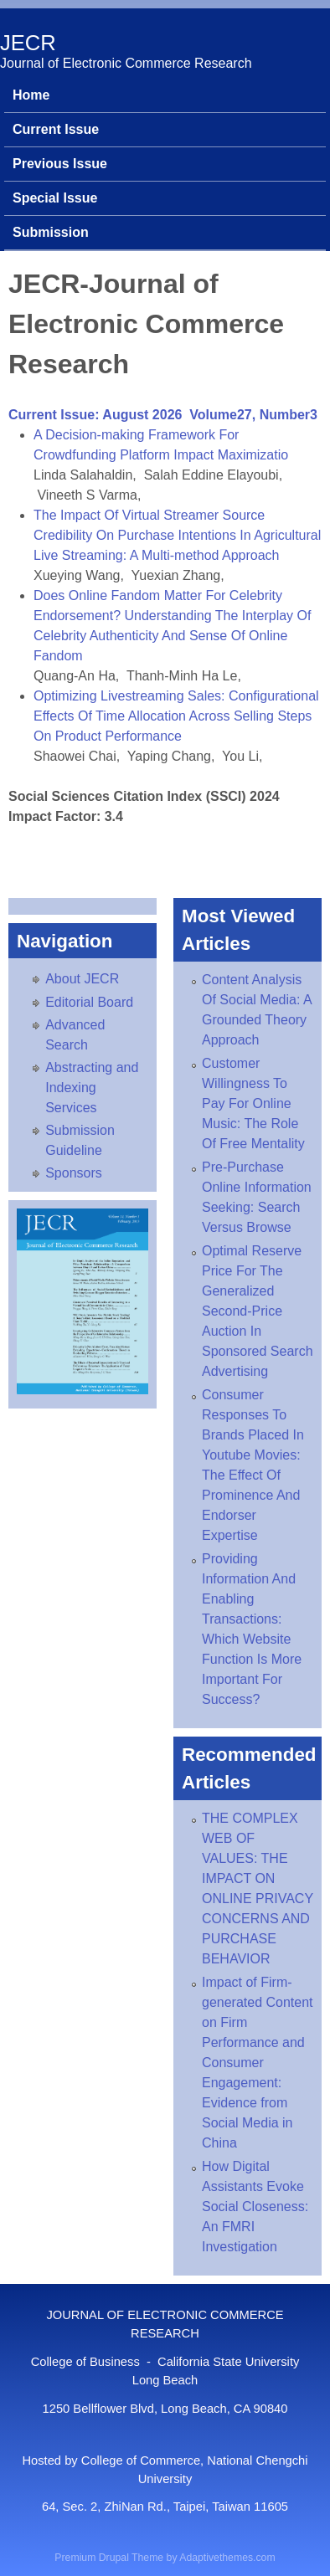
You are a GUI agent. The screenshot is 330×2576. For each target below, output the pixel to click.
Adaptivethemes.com (227, 2557)
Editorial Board (89, 1002)
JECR (28, 42)
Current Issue (56, 129)
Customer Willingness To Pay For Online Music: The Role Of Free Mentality (253, 1103)
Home (31, 95)
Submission (51, 232)
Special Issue (55, 198)
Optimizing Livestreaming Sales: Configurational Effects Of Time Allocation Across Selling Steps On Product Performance (176, 716)
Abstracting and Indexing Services (91, 1087)
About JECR (82, 979)
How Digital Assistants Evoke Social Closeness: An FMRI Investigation (255, 2206)
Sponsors (73, 1173)
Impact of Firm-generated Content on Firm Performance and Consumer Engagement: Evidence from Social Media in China (257, 2062)
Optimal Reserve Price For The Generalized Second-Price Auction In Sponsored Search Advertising (257, 1311)
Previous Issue (60, 164)
